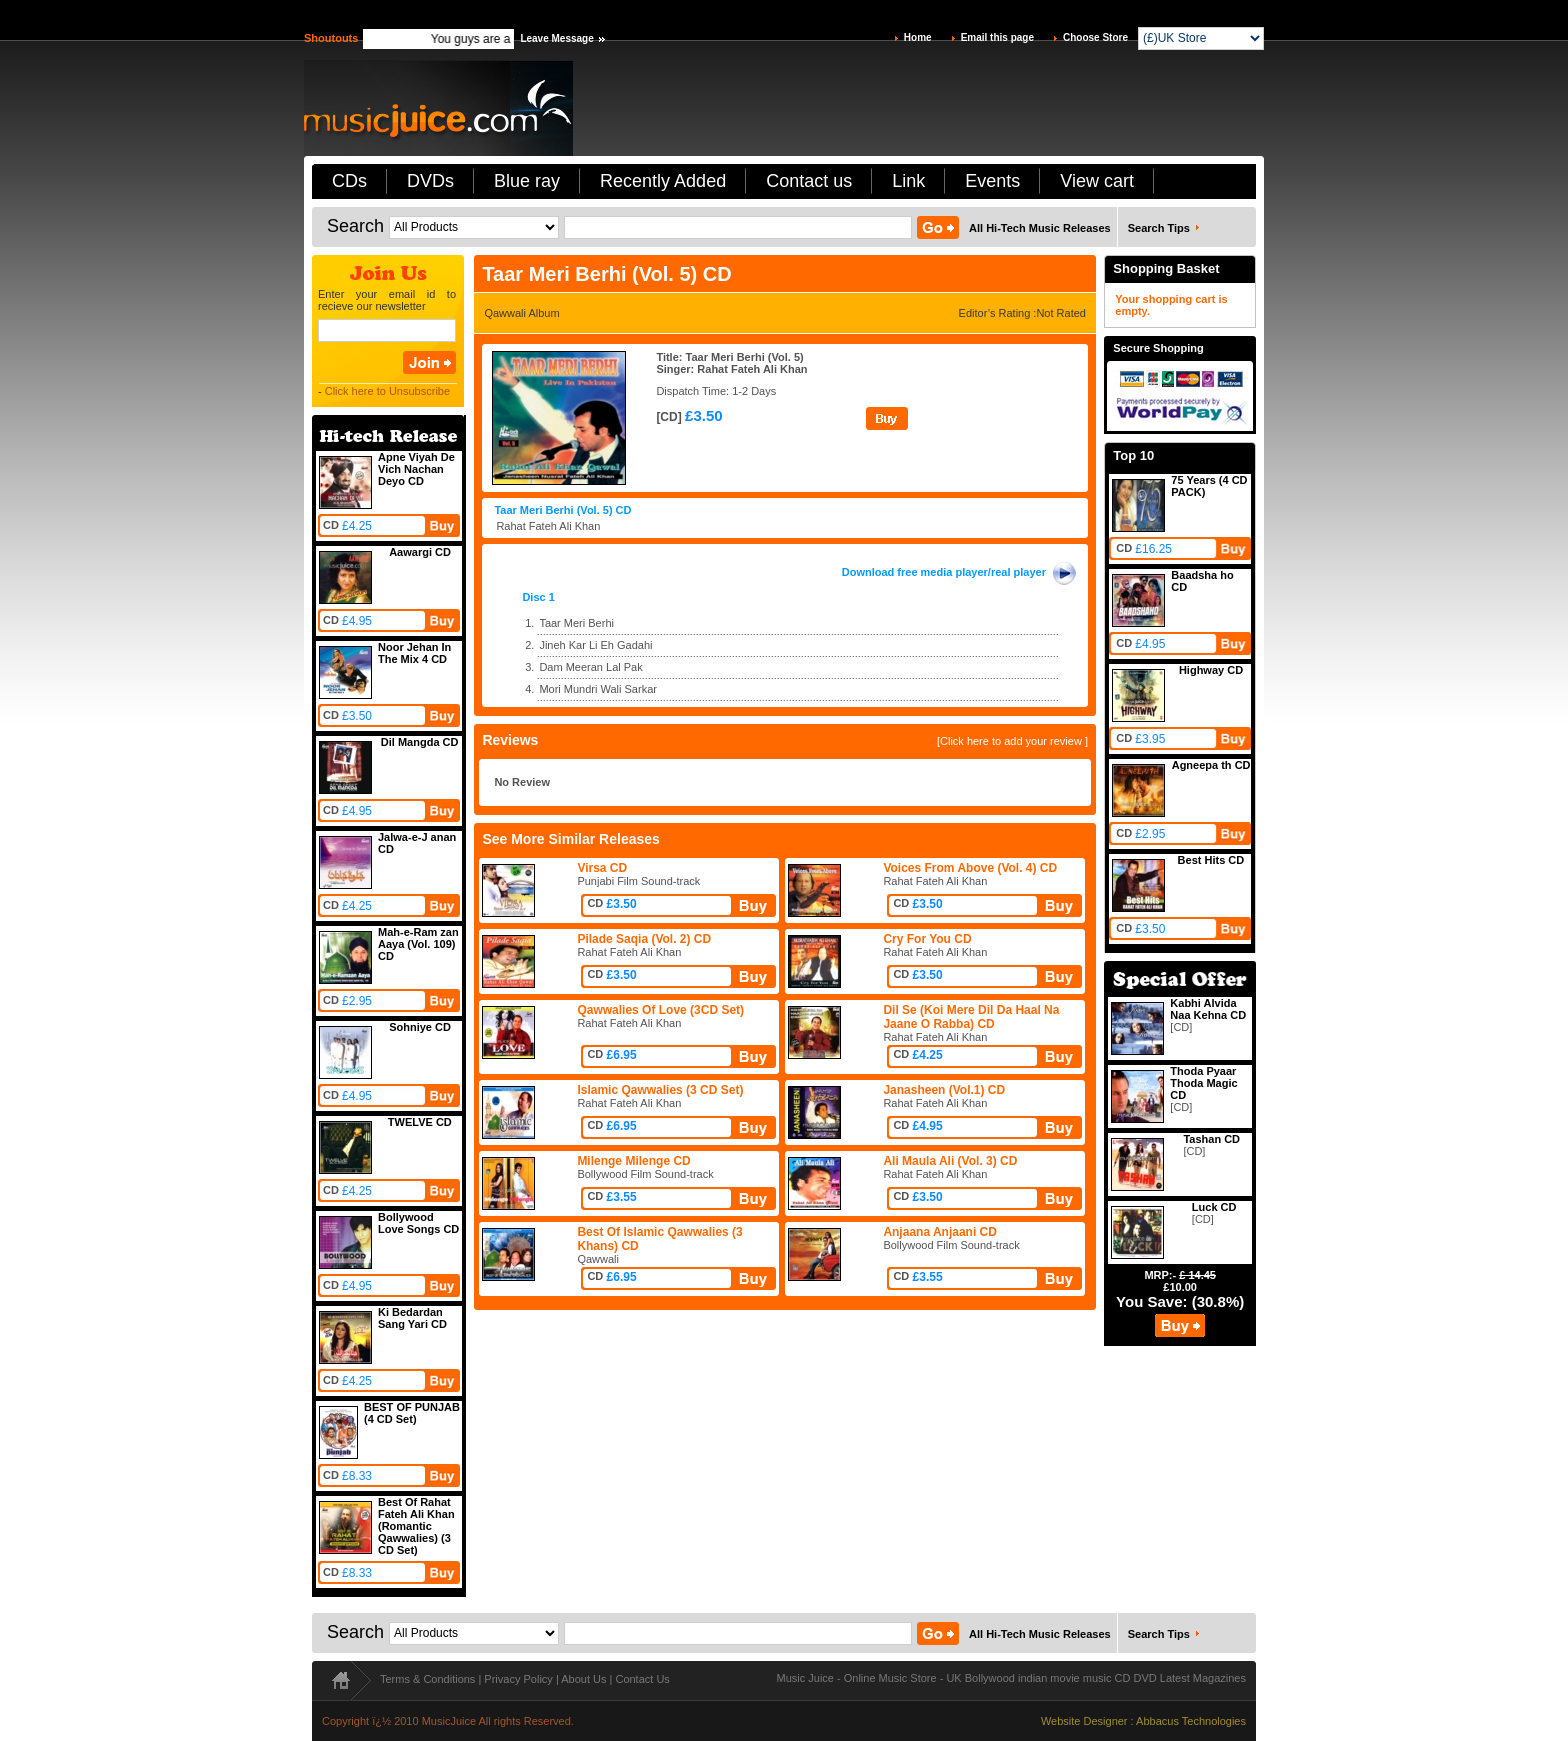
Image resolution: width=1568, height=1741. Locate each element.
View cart (1097, 181)
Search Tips (1159, 228)
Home (918, 37)
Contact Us (642, 1679)
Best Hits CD (1211, 860)
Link (908, 181)
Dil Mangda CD (420, 742)
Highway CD (1211, 670)
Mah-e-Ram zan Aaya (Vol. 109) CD (418, 944)
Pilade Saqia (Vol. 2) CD (644, 939)
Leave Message (556, 38)
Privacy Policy (518, 1679)
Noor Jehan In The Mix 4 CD (414, 653)
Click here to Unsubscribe (387, 391)
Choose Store (1095, 37)
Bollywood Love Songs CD (418, 1223)
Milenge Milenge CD (633, 1161)
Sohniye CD (420, 1027)
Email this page (997, 37)
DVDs (430, 181)
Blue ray (527, 181)
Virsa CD (602, 868)
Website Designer (1084, 1721)
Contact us (809, 181)
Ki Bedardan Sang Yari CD (412, 1318)
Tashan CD (1211, 1139)
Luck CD (1214, 1207)
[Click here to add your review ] (1012, 741)
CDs (349, 181)
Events (992, 181)
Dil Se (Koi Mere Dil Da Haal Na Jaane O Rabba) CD (971, 1017)
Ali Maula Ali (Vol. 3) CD (950, 1161)
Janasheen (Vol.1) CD (944, 1090)
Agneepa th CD (1211, 765)
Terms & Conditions (427, 1679)
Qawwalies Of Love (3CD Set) (660, 1010)
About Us (583, 1679)
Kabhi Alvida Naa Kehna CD (1208, 1009)
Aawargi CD (420, 552)
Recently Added (663, 181)
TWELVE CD (420, 1122)
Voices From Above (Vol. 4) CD (970, 868)
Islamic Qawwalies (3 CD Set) (660, 1090)
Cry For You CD (927, 939)
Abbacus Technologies (1191, 1721)
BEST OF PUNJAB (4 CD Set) (412, 1413)
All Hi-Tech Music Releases (1040, 228)
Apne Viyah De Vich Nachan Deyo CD (416, 469)
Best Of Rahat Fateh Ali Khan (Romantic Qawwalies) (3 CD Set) (416, 1526)
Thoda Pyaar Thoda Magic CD (1203, 1083)
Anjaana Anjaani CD (940, 1232)
